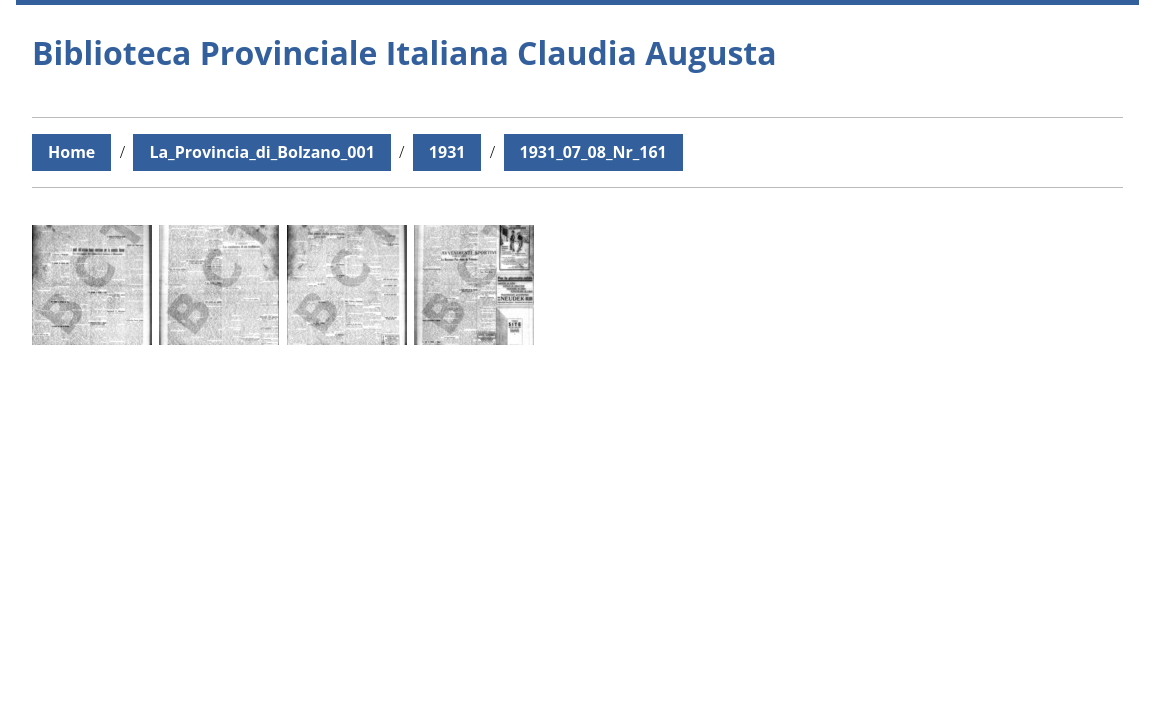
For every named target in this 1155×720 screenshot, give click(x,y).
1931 (447, 152)
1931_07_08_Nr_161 (593, 152)
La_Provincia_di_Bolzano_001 (261, 152)
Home (71, 152)
